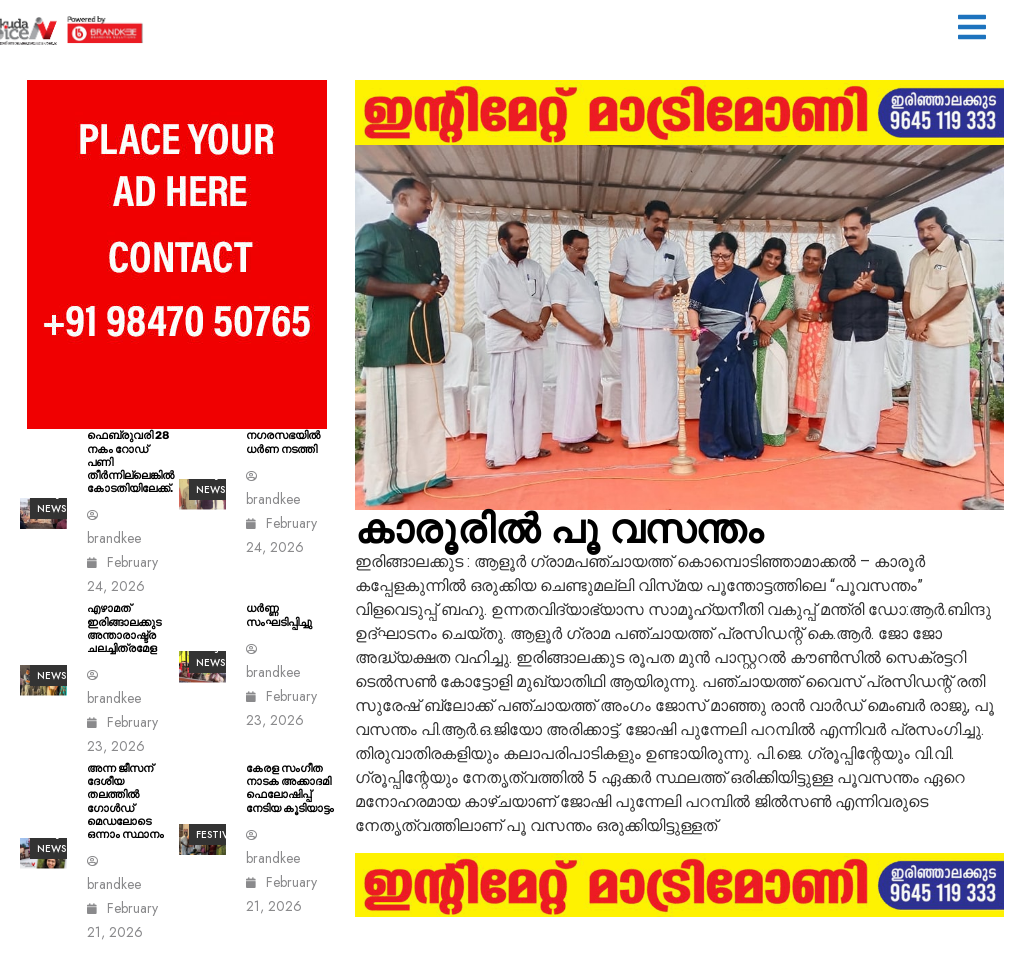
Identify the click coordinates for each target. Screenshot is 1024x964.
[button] (972, 29)
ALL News (51, 668)
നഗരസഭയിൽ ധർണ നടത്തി (283, 442)
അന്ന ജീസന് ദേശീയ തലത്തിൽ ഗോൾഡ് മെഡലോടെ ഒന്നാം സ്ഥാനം (125, 801)
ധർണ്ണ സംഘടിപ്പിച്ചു (279, 615)
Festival (218, 834)
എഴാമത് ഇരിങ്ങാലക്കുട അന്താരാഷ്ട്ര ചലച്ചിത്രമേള (124, 628)
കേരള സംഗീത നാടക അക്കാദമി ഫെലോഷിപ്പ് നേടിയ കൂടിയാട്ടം (290, 788)
